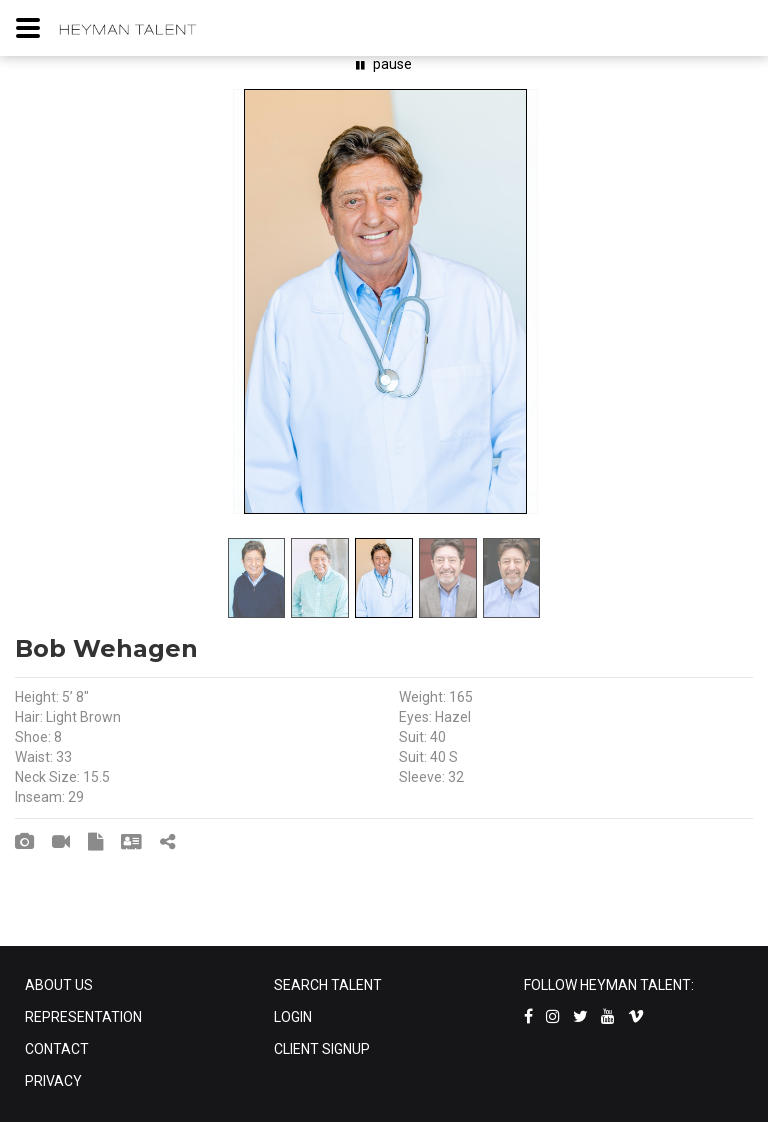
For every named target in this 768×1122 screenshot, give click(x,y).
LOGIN (293, 1017)
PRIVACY (53, 1081)
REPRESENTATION (83, 1017)
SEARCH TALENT (328, 985)
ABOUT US (59, 985)
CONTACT (57, 1049)
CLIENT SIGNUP (322, 1049)
